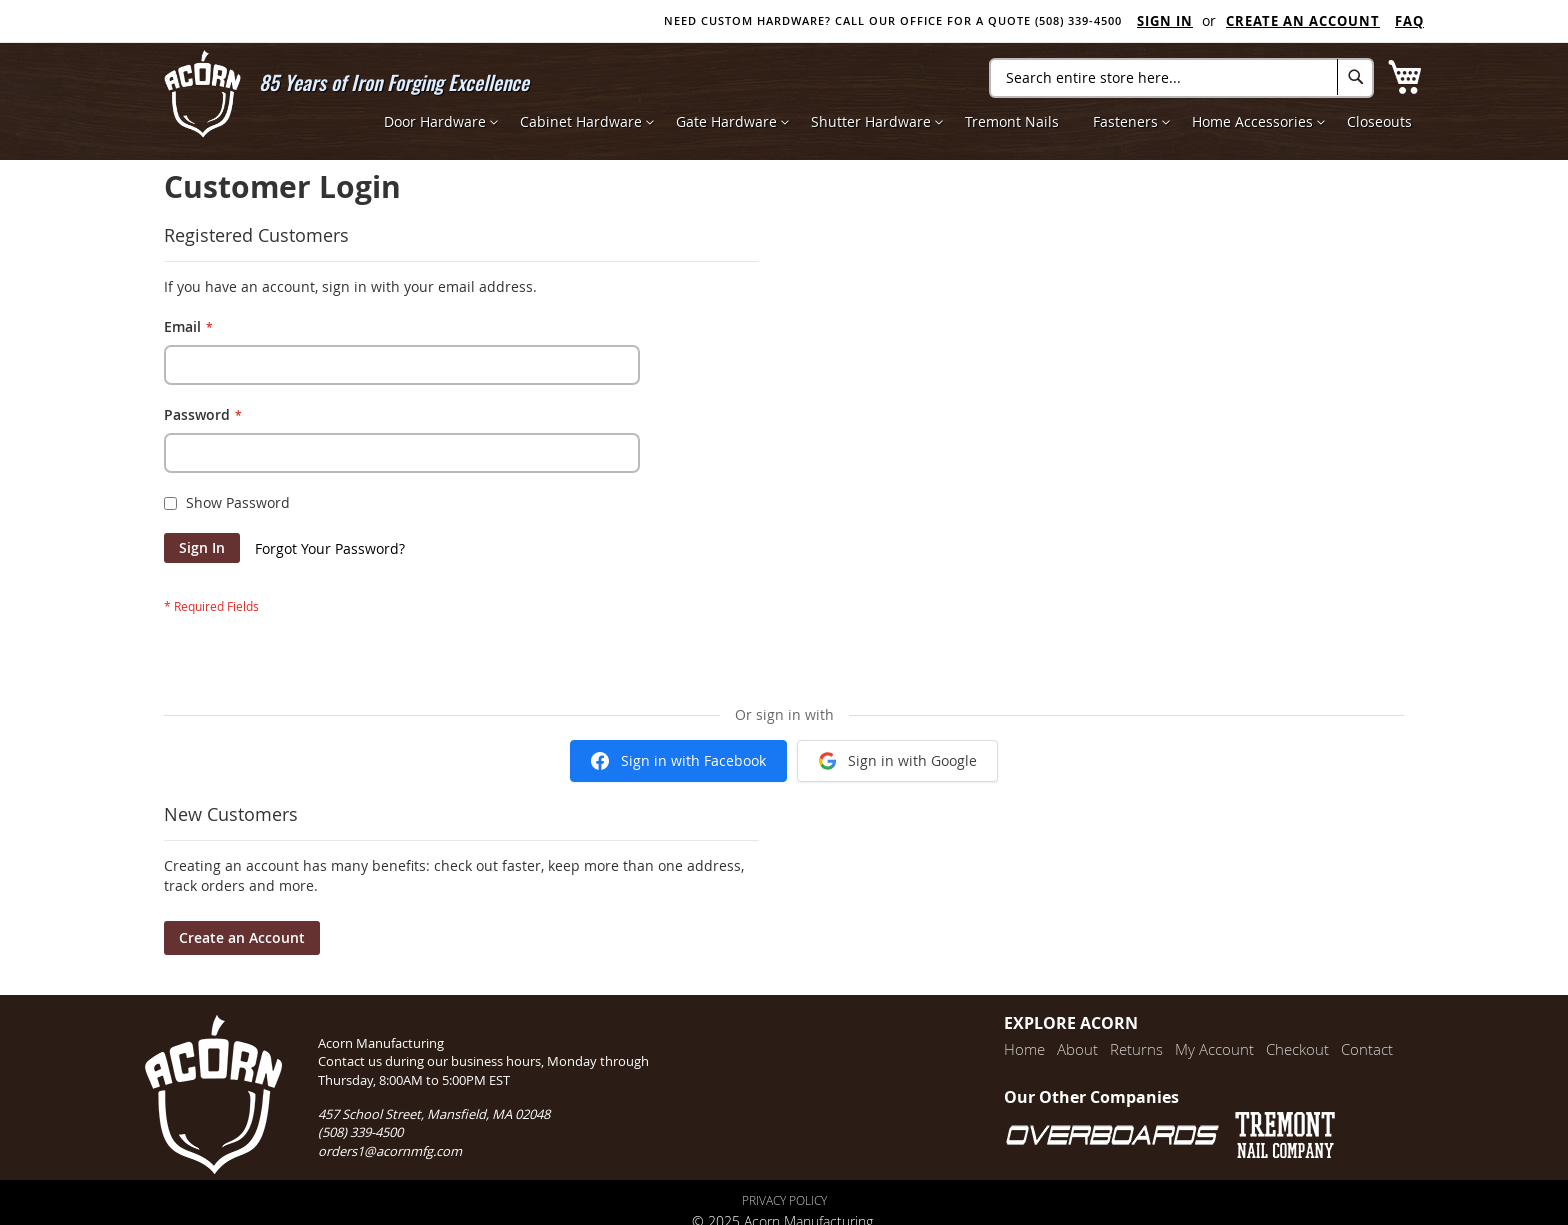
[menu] (898, 121)
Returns (1136, 1049)
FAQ (1409, 21)
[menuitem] (435, 121)
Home (1024, 1049)
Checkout (1297, 1049)
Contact (1367, 1049)
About (1077, 1049)
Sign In (1165, 21)
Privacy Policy (784, 1200)
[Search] (1355, 77)
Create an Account (1303, 21)
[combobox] (1181, 78)
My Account (1214, 1049)
